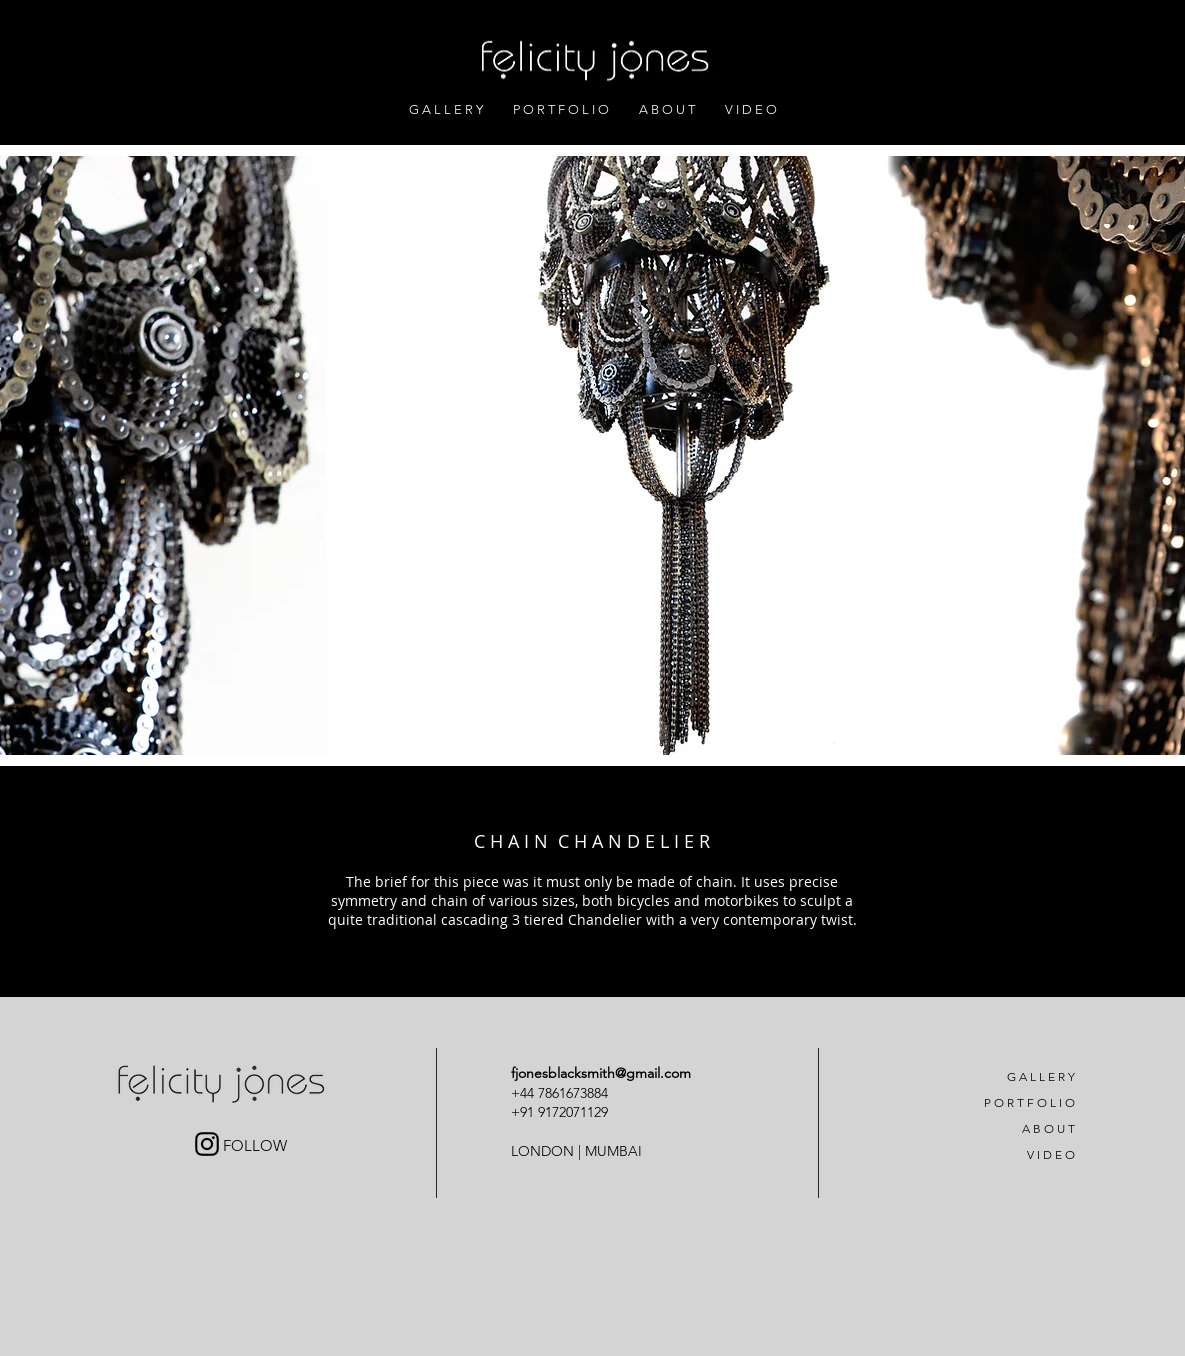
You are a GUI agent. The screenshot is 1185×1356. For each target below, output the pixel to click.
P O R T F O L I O (1029, 1102)
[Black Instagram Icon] (207, 1144)
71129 (590, 1112)
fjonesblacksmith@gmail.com (601, 1073)
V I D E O (1051, 1154)
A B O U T (1048, 1128)
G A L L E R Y (1041, 1076)
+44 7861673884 (561, 1093)
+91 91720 (542, 1112)
